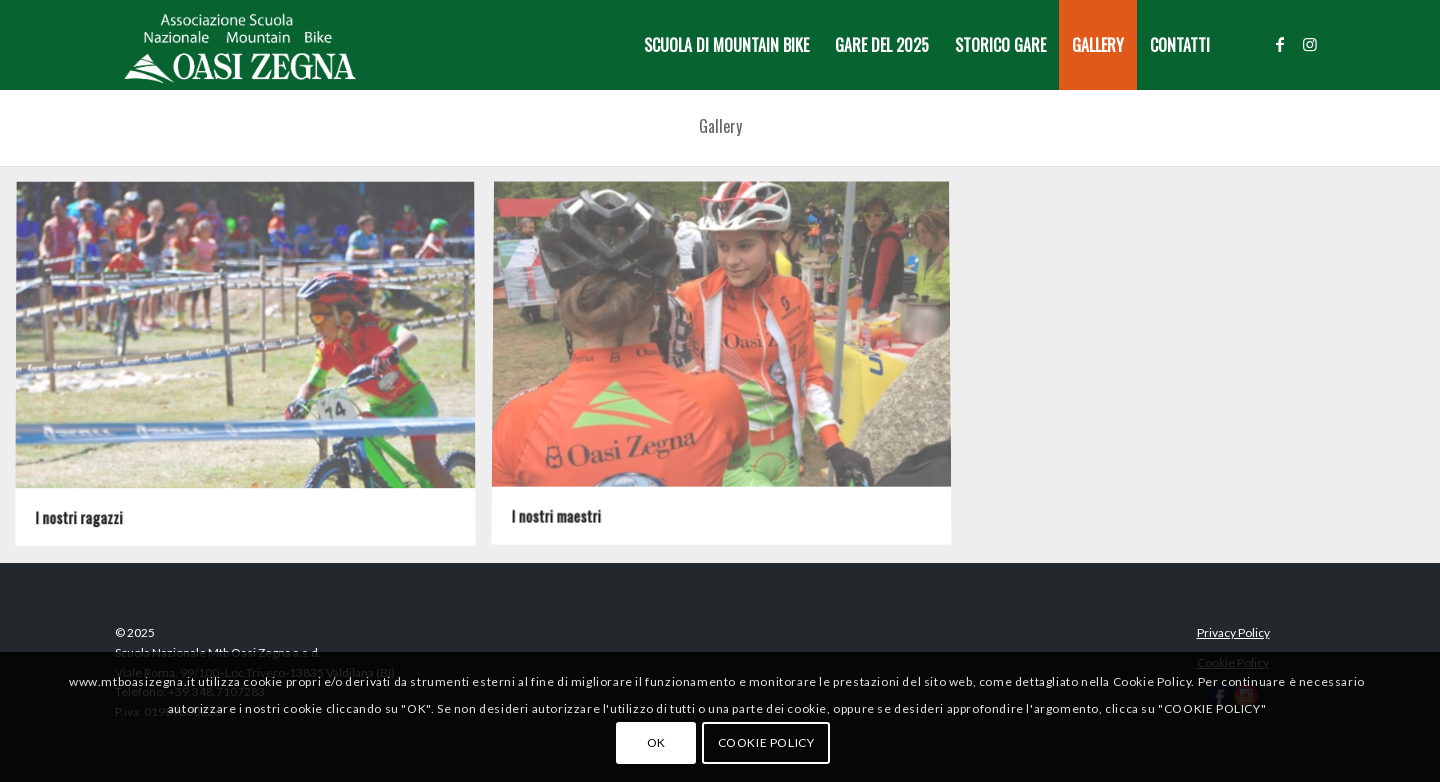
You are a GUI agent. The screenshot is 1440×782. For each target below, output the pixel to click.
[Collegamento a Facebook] (1280, 44)
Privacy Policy (1233, 632)
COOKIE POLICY (766, 742)
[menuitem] (726, 45)
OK (656, 742)
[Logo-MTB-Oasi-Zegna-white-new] (240, 45)
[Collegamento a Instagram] (1310, 44)
